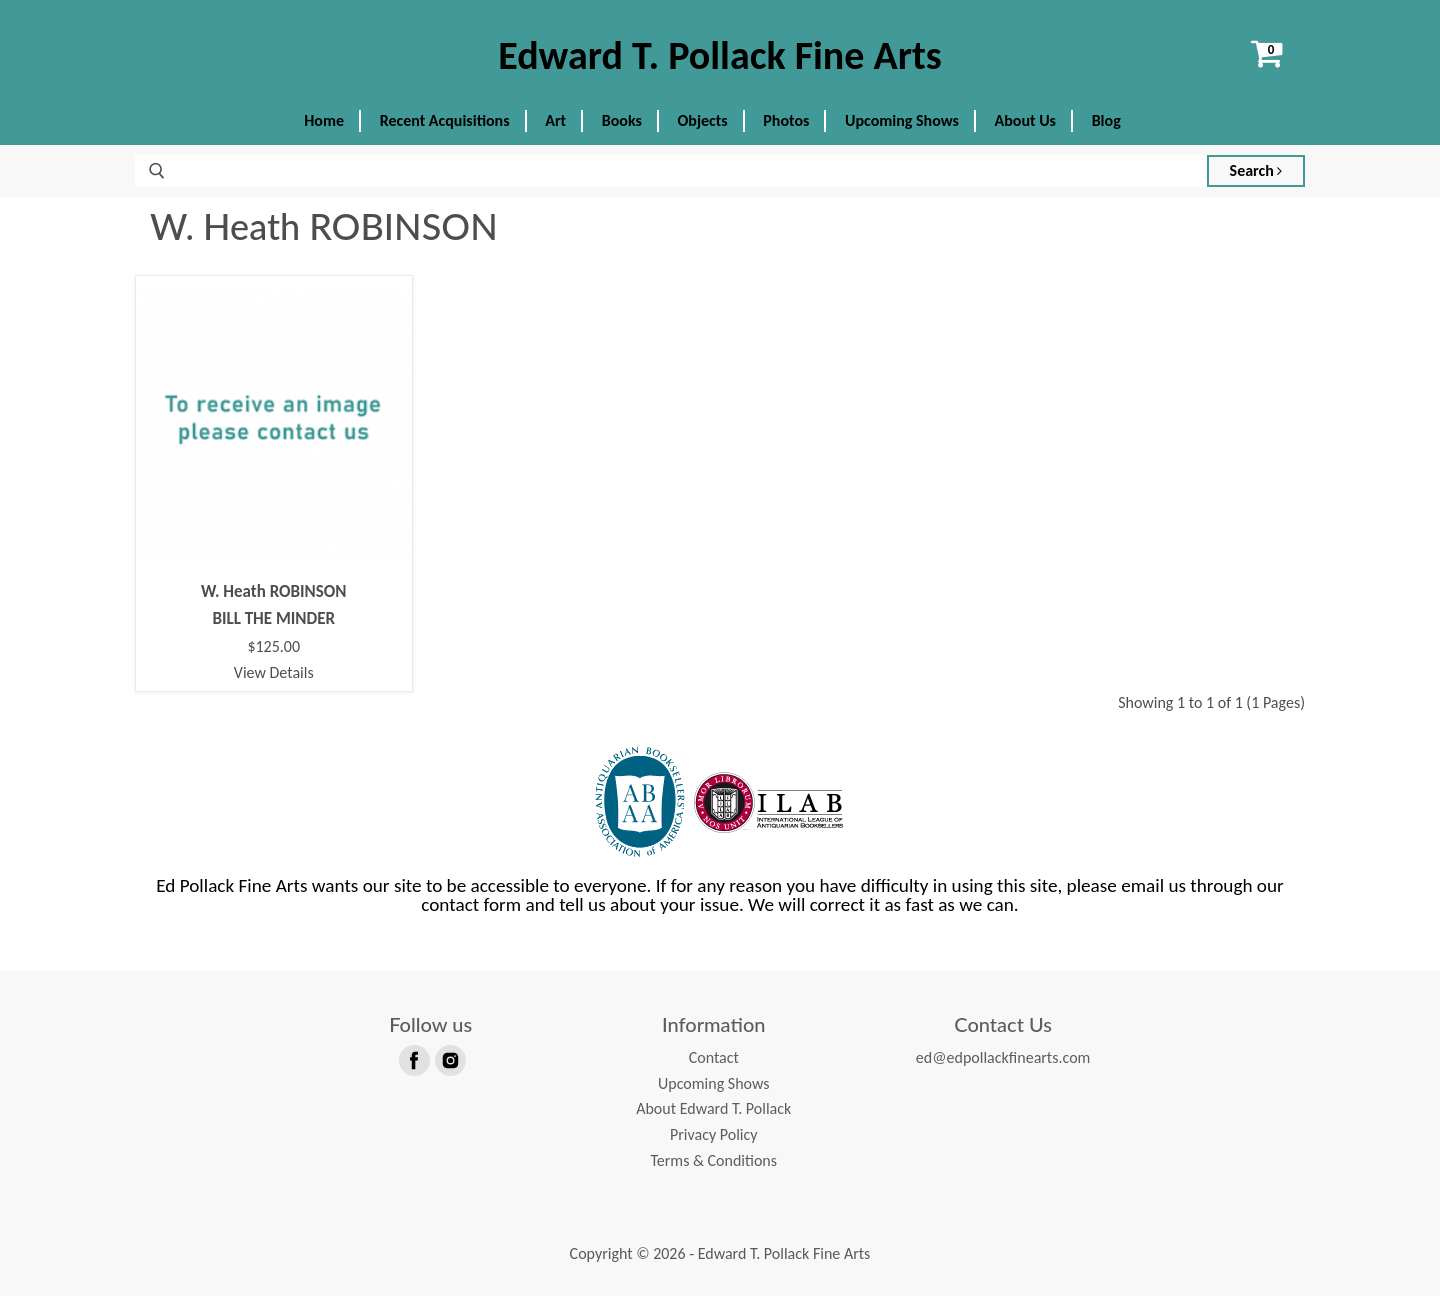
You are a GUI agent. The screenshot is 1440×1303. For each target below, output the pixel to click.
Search (1256, 177)
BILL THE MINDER (273, 624)
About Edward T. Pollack (713, 1115)
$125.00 (273, 654)
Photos (786, 127)
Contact (714, 1064)
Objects (703, 127)
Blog (1106, 127)
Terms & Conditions (713, 1166)
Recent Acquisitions (445, 127)
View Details (274, 678)
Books (622, 127)
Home (324, 127)
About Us (1025, 127)
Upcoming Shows (902, 127)
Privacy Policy (714, 1141)
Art (555, 127)
